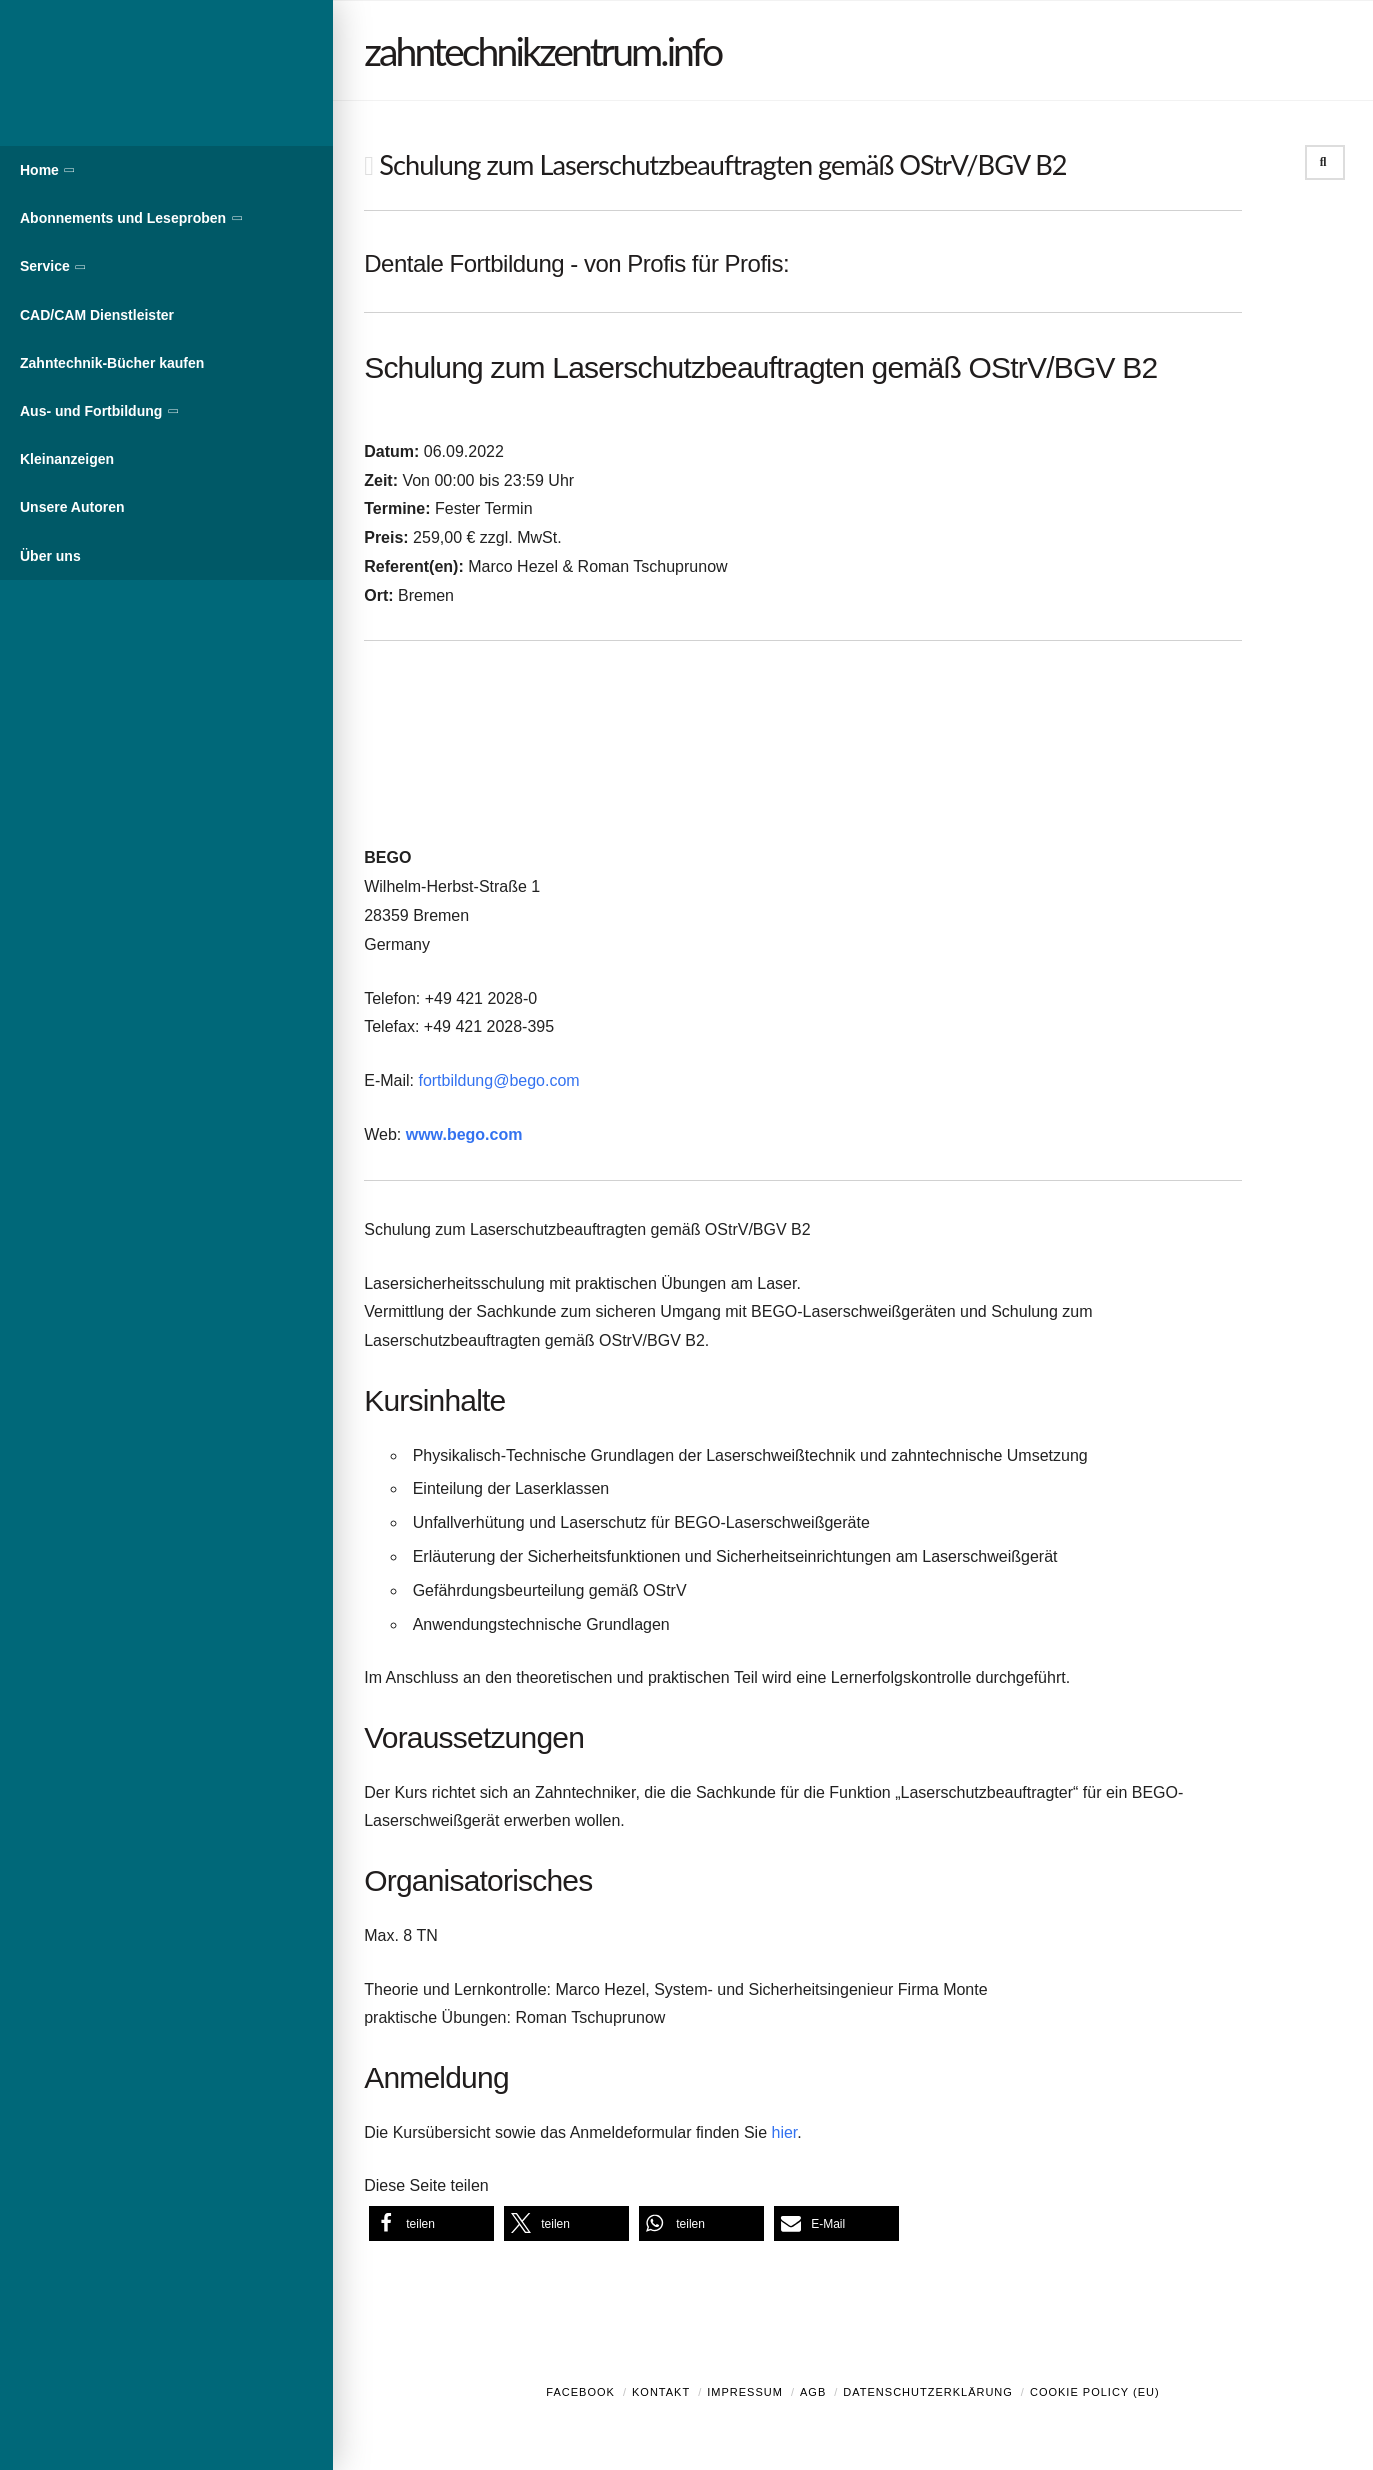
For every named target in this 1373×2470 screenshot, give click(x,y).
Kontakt (661, 2392)
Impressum (745, 2392)
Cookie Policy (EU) (1095, 2392)
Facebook (580, 2392)
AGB (813, 2392)
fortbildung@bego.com (498, 1080)
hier (785, 2132)
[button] (431, 2223)
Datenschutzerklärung (928, 2392)
